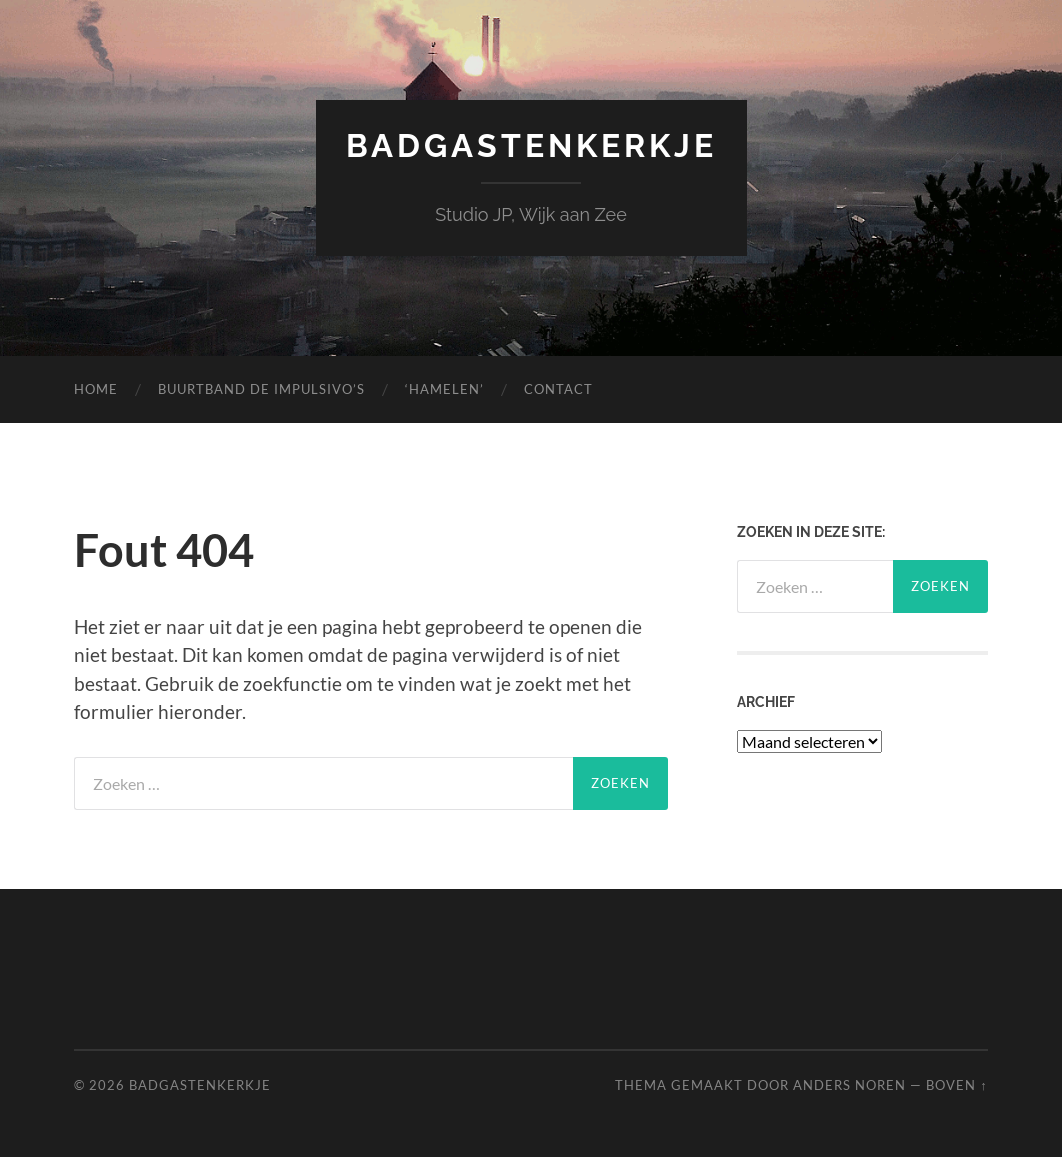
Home (96, 389)
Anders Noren (849, 1085)
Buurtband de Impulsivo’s (261, 389)
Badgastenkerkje (531, 145)
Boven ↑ (956, 1085)
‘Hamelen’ (444, 389)
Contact (558, 389)
